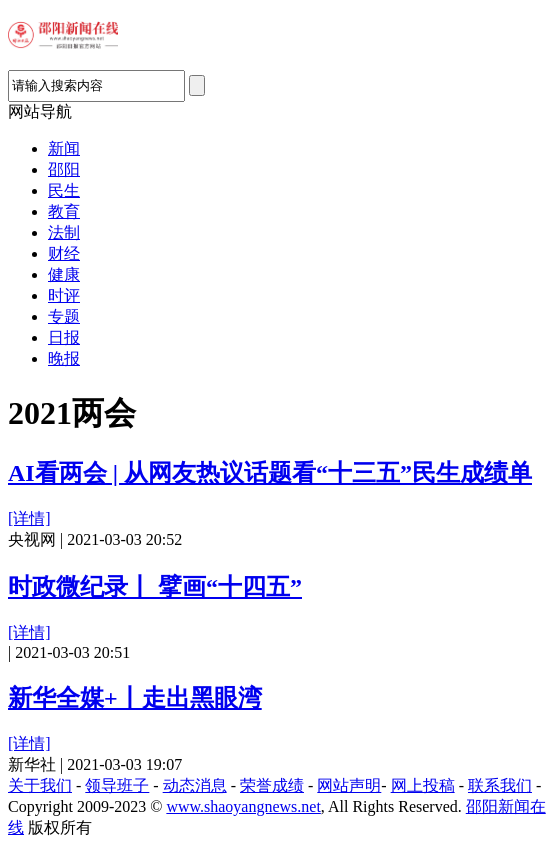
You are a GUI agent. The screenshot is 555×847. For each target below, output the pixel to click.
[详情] (29, 518)
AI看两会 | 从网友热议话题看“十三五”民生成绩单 (270, 473)
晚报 (64, 358)
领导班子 (117, 785)
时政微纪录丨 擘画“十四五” (155, 587)
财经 (64, 253)
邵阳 (64, 169)
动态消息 (195, 785)
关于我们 (40, 785)
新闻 (64, 148)
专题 (64, 316)
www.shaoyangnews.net (243, 806)
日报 (64, 337)
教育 (64, 211)
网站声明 (349, 785)
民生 (64, 190)
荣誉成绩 (272, 785)
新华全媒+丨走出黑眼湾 (135, 698)
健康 (64, 274)
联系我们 (500, 785)
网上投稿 (423, 785)
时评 (64, 295)
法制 (64, 232)
